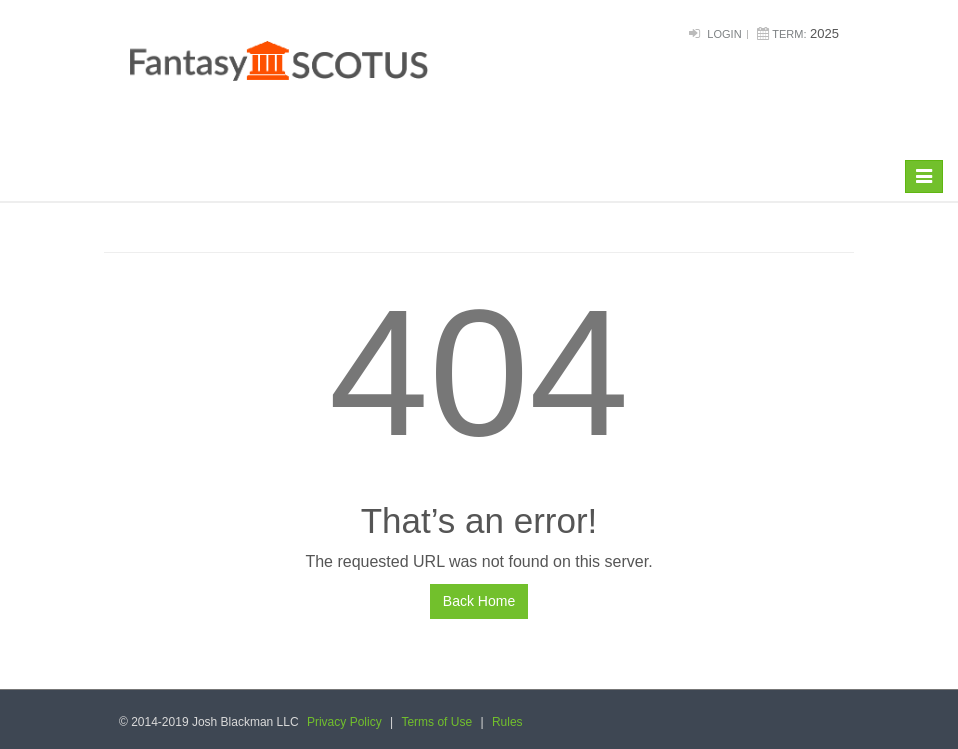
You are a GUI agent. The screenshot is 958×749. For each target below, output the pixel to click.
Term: (789, 34)
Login (724, 34)
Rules (507, 722)
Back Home (479, 601)
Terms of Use (436, 722)
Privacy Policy (344, 722)
